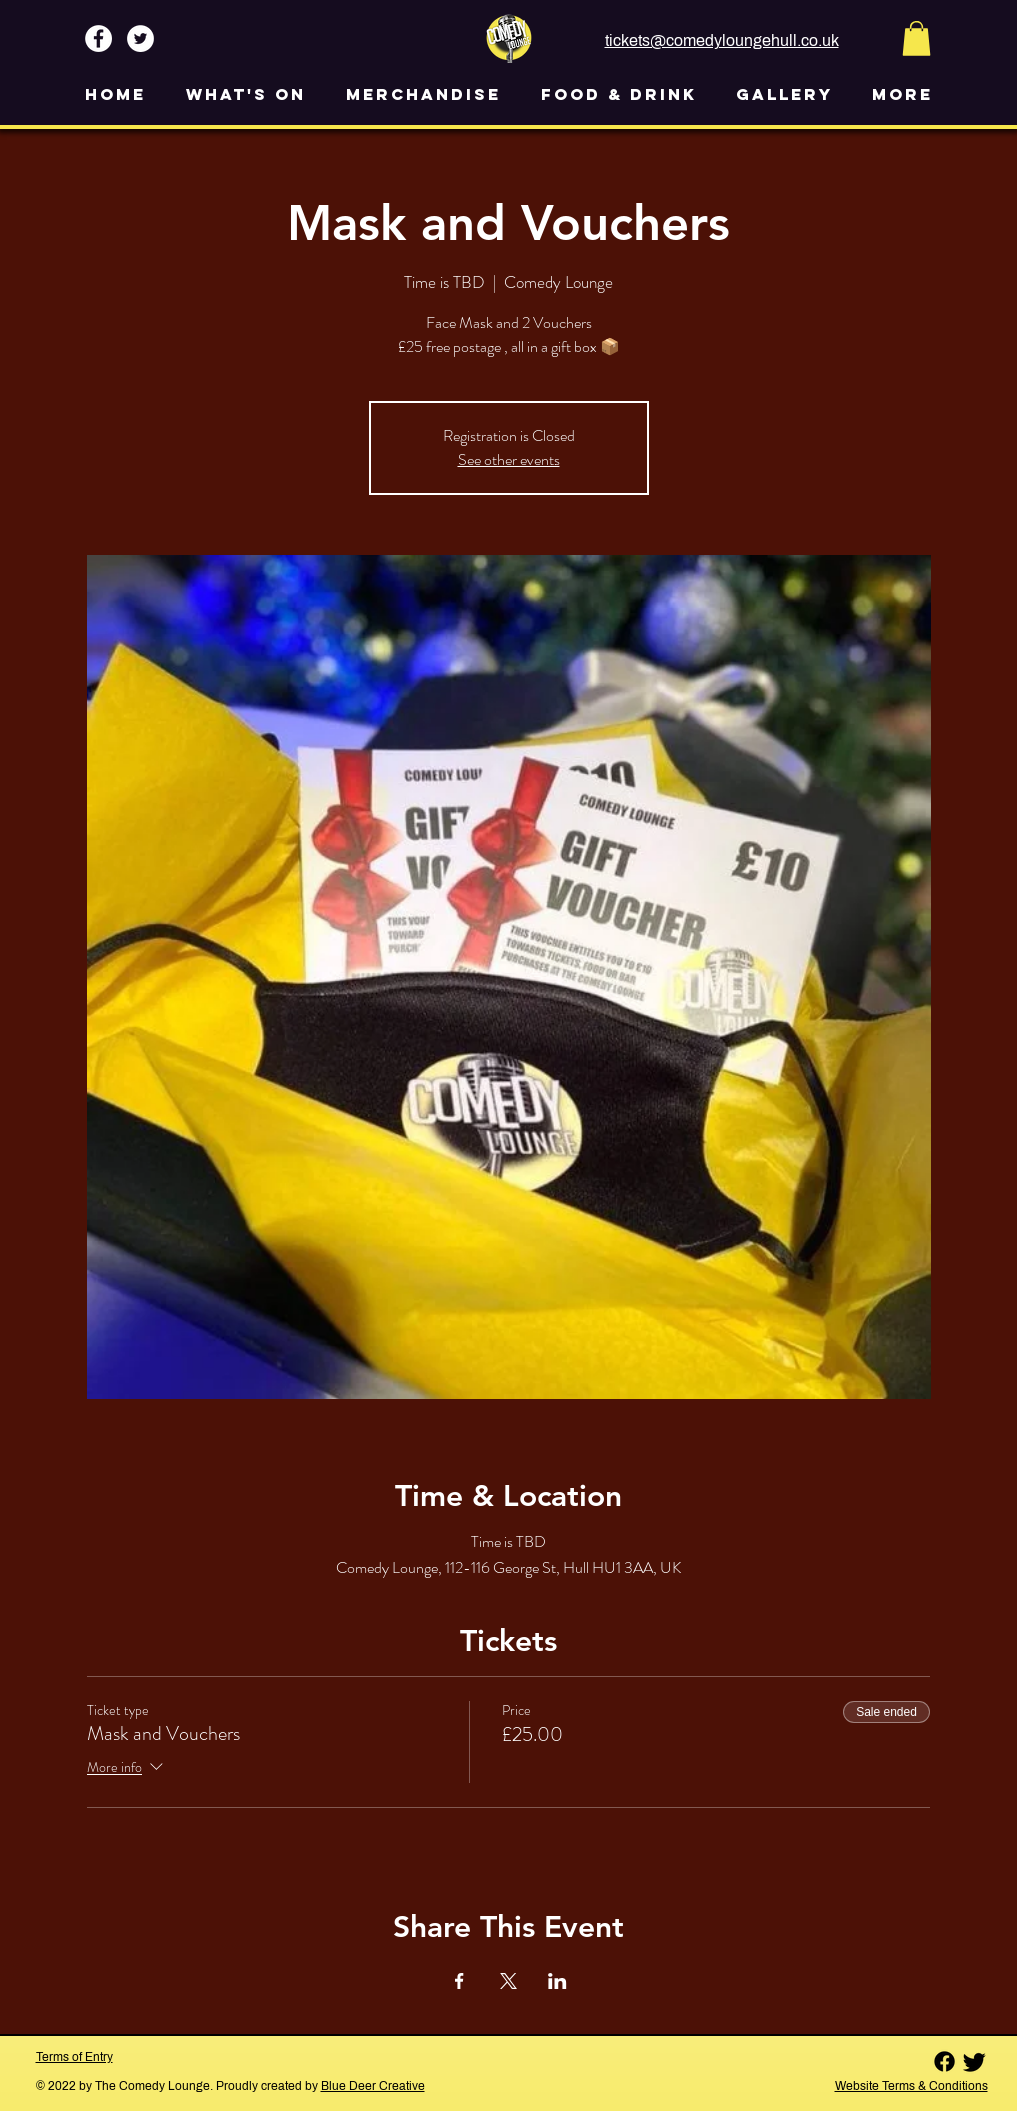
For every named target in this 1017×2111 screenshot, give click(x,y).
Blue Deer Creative (373, 2086)
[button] (916, 38)
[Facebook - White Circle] (98, 38)
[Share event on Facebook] (459, 1981)
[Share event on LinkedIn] (557, 1981)
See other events (509, 459)
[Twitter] (974, 2061)
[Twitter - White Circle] (140, 38)
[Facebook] (944, 2061)
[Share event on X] (508, 1981)
